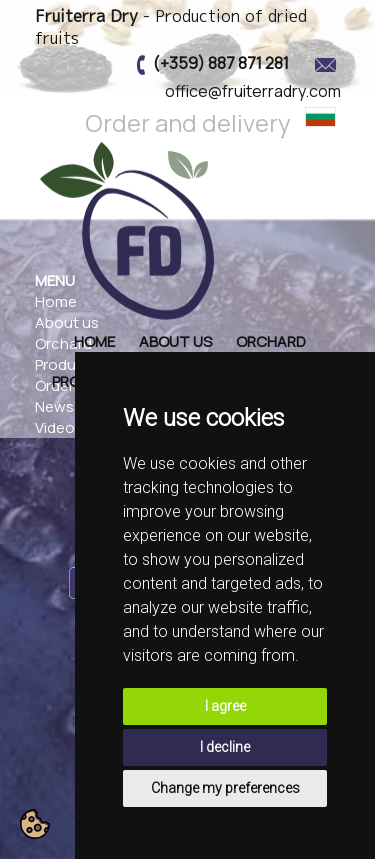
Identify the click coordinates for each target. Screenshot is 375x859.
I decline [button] (225, 747)
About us (175, 341)
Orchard (271, 341)
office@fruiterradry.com (253, 91)
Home (94, 341)
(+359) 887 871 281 (221, 63)
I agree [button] (225, 706)
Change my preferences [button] (225, 788)
